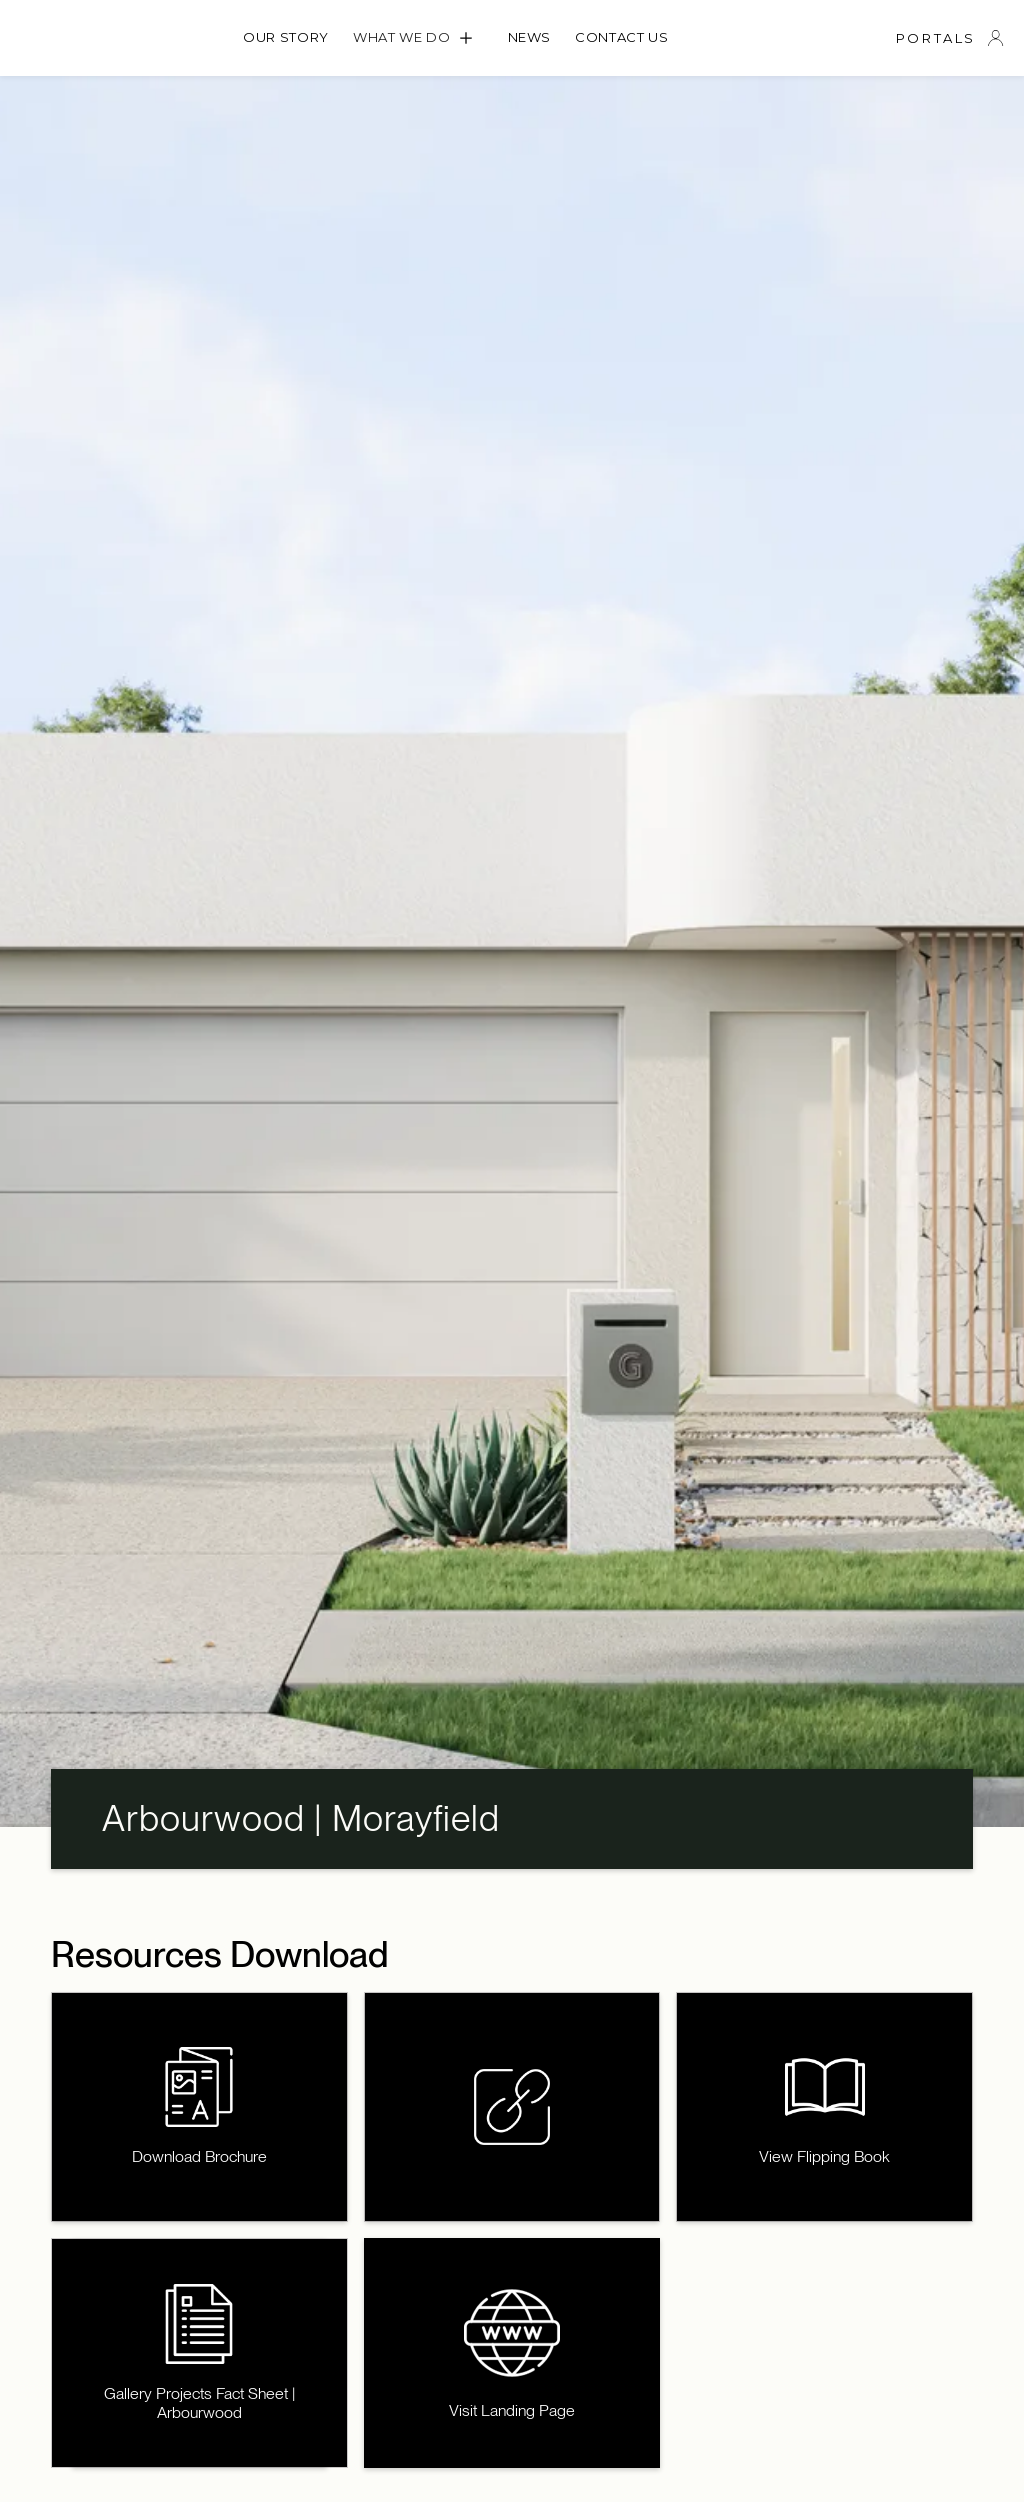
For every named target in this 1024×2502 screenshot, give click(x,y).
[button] (418, 38)
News (530, 37)
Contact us (622, 37)
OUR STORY (286, 37)
